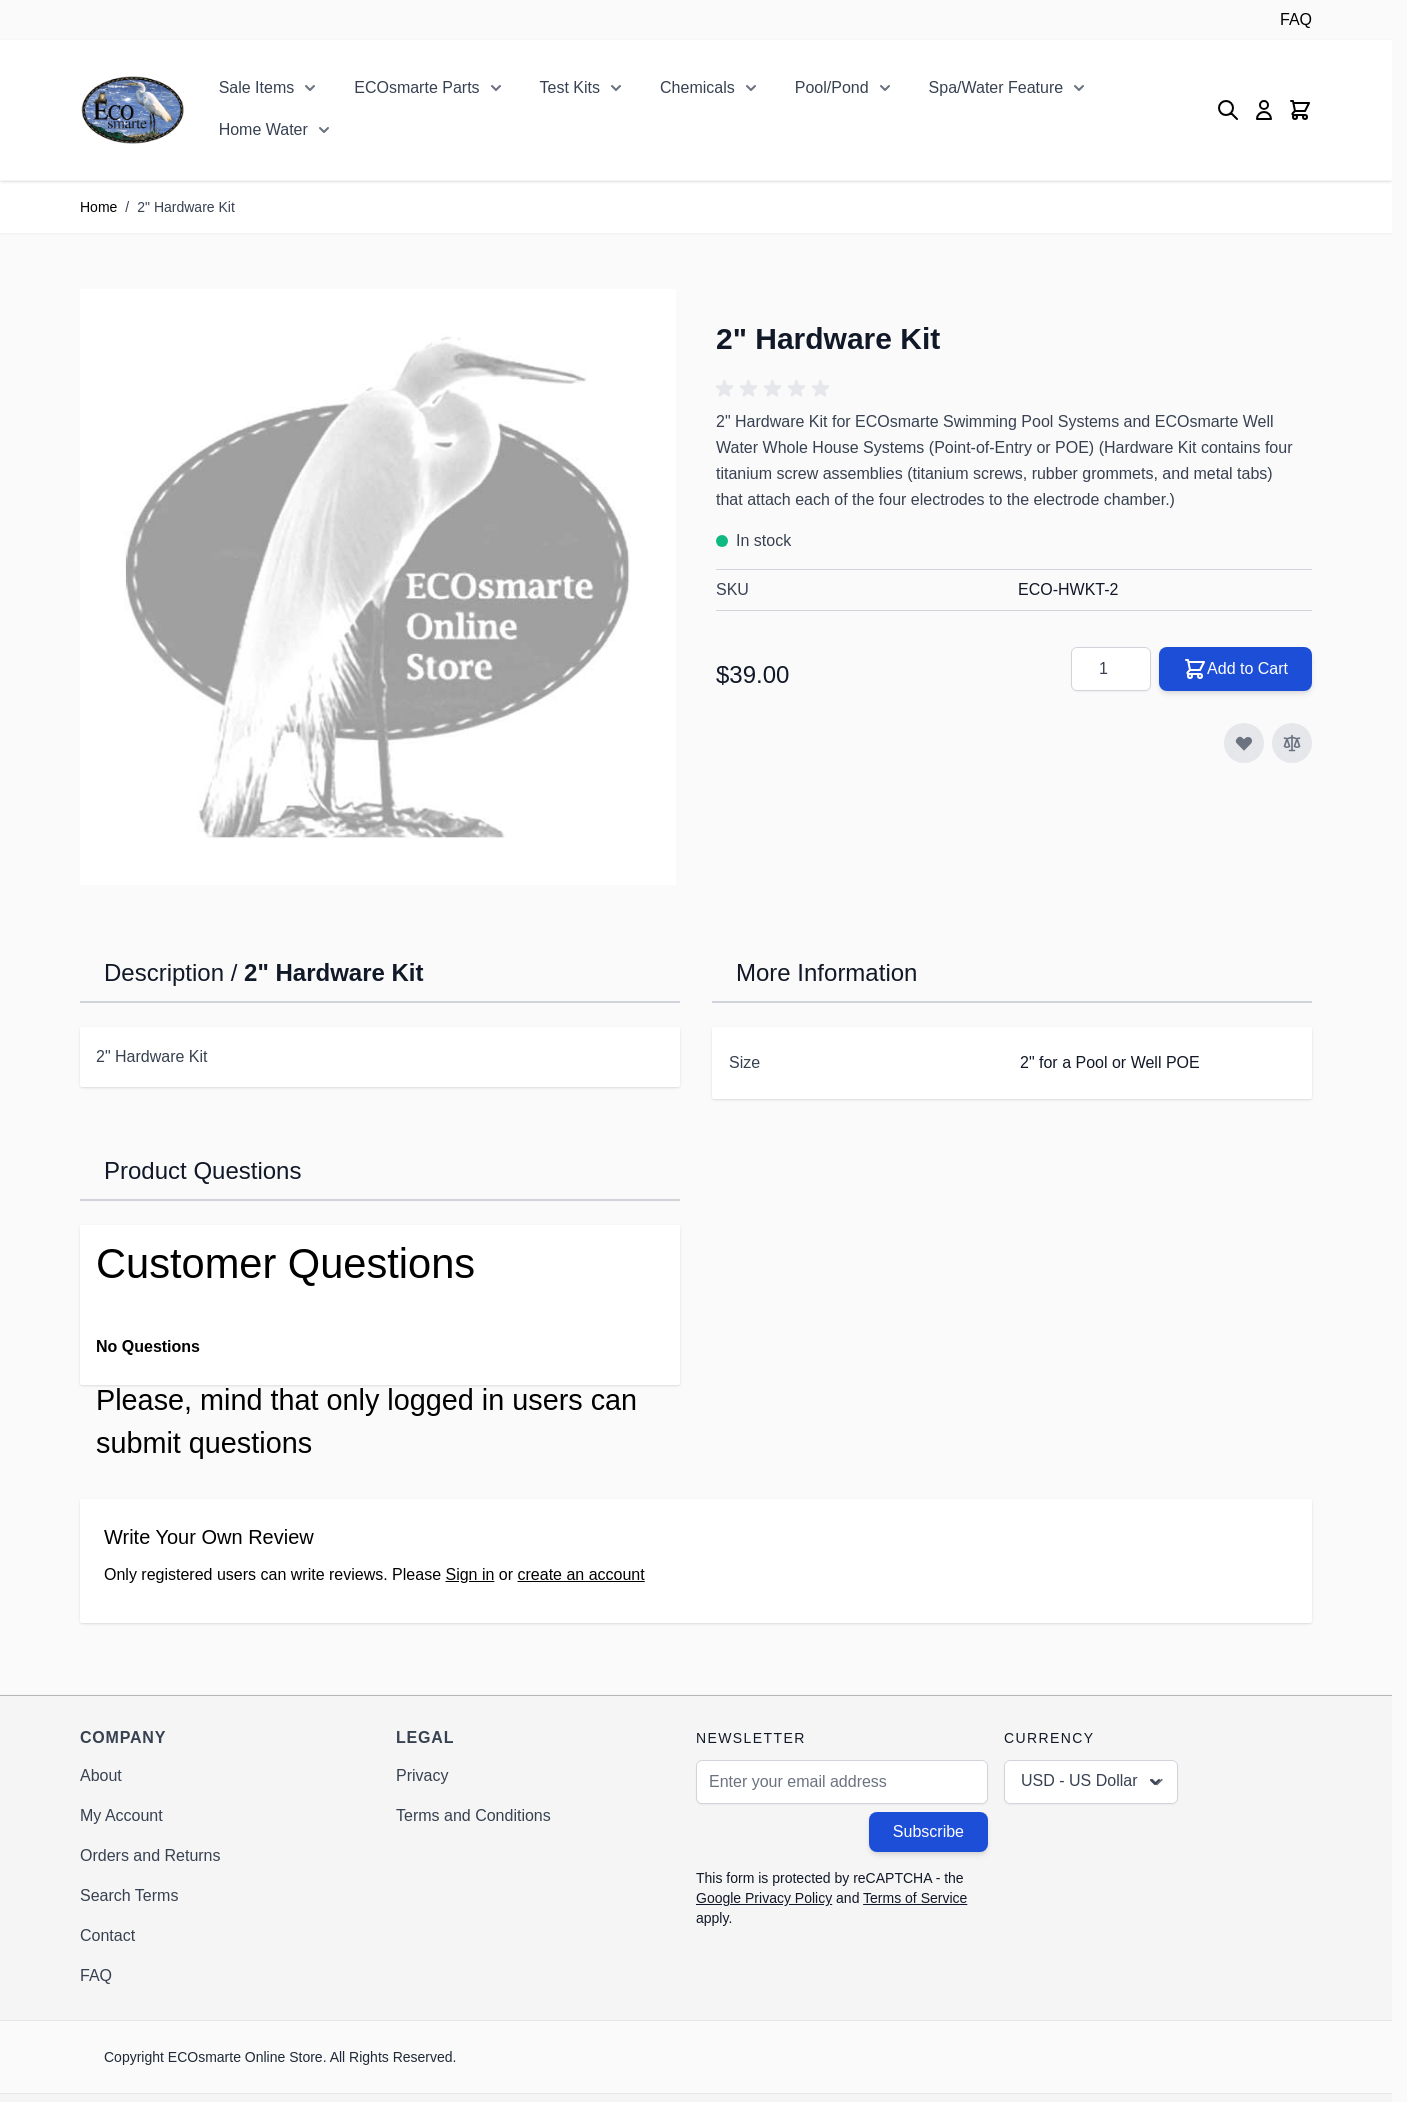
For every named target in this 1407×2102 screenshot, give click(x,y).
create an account (581, 1574)
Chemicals (697, 87)
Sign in (469, 1574)
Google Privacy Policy (764, 1898)
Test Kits (570, 87)
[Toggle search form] (1228, 110)
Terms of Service (915, 1898)
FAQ (1296, 19)
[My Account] (1264, 110)
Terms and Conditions (473, 1815)
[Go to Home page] (132, 110)
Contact (107, 1935)
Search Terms (129, 1895)
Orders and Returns (150, 1855)
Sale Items (257, 87)
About (101, 1775)
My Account (121, 1815)
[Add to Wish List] (1244, 743)
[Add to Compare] (1292, 743)
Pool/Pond (832, 87)
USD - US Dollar (1093, 1782)
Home (98, 207)
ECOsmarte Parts (416, 87)
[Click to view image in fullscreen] (378, 587)
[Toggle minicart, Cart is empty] (1300, 110)
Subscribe (928, 1831)
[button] (776, 389)
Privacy (422, 1775)
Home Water (263, 129)
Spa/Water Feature (996, 87)
